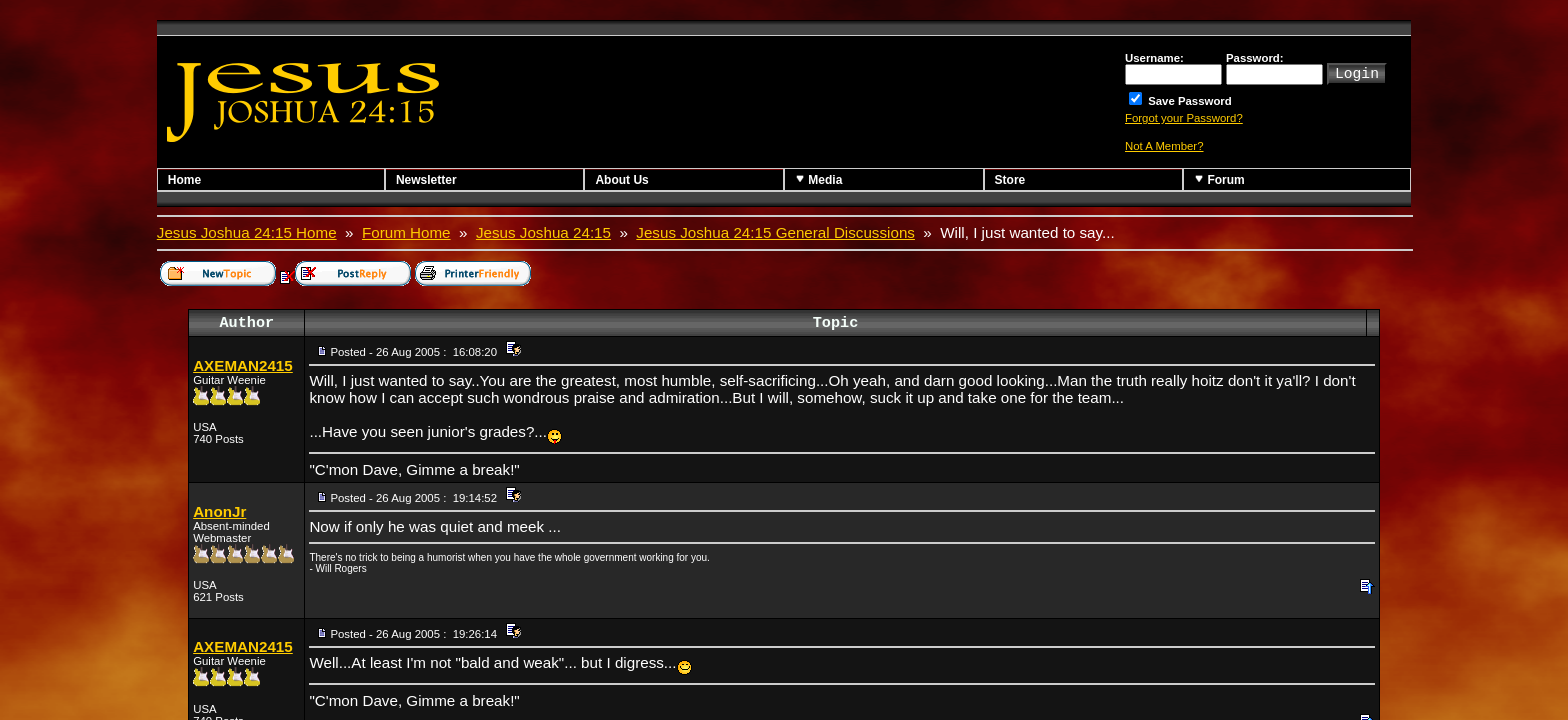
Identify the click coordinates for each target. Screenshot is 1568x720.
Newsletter (426, 180)
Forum (1219, 179)
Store (1010, 180)
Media (818, 179)
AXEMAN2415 (243, 365)
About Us (621, 180)
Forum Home (406, 232)
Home (184, 180)
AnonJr (219, 511)
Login (1357, 72)
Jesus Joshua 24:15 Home (247, 232)
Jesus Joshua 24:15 (543, 232)
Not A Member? (1164, 146)
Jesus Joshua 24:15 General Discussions (775, 232)
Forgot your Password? (1184, 118)
